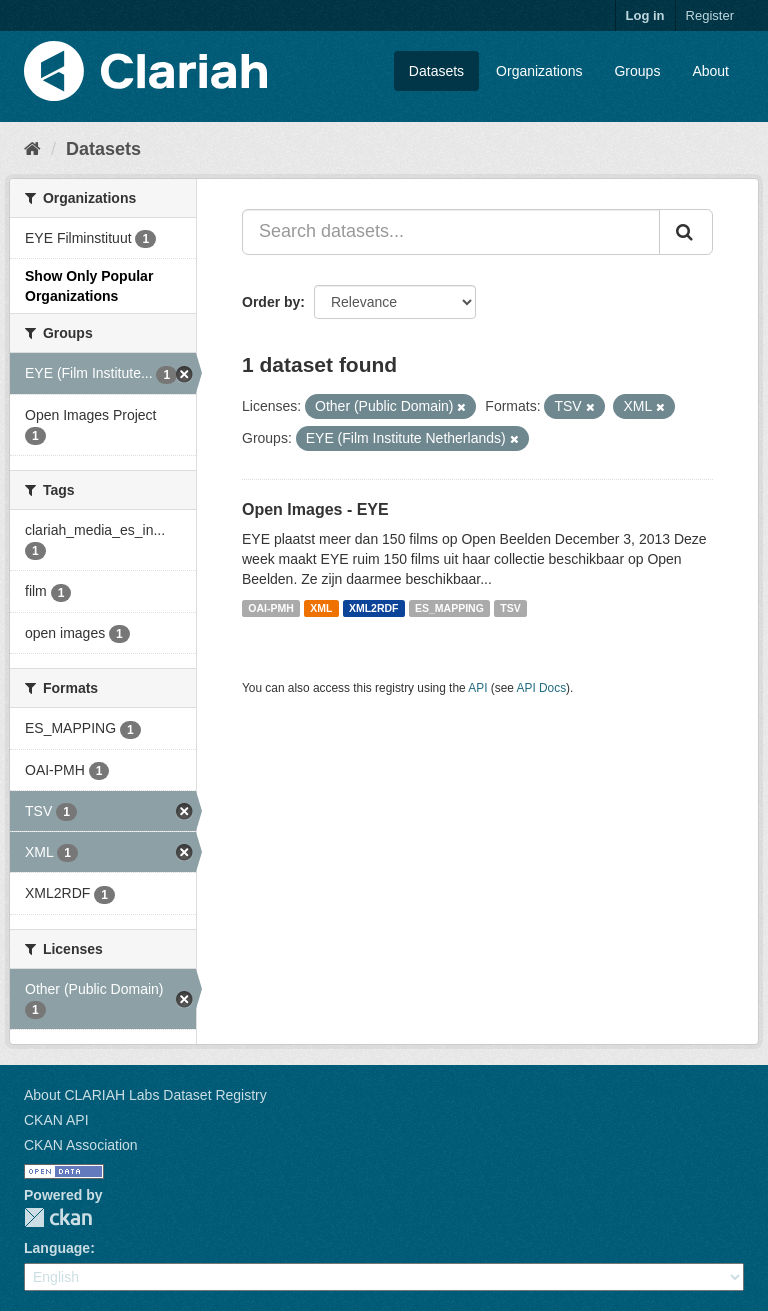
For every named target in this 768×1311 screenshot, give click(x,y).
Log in (645, 15)
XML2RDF (374, 608)
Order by (271, 302)
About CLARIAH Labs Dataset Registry (145, 1095)
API (477, 688)
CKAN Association (81, 1145)
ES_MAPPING (449, 608)
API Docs (542, 688)
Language (57, 1248)
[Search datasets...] (451, 232)
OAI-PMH (271, 608)
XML (321, 608)
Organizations (539, 71)
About (710, 71)
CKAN (58, 1217)
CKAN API (56, 1120)
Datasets (436, 71)
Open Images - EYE (315, 509)
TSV (510, 608)
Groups (637, 71)
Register (710, 15)
